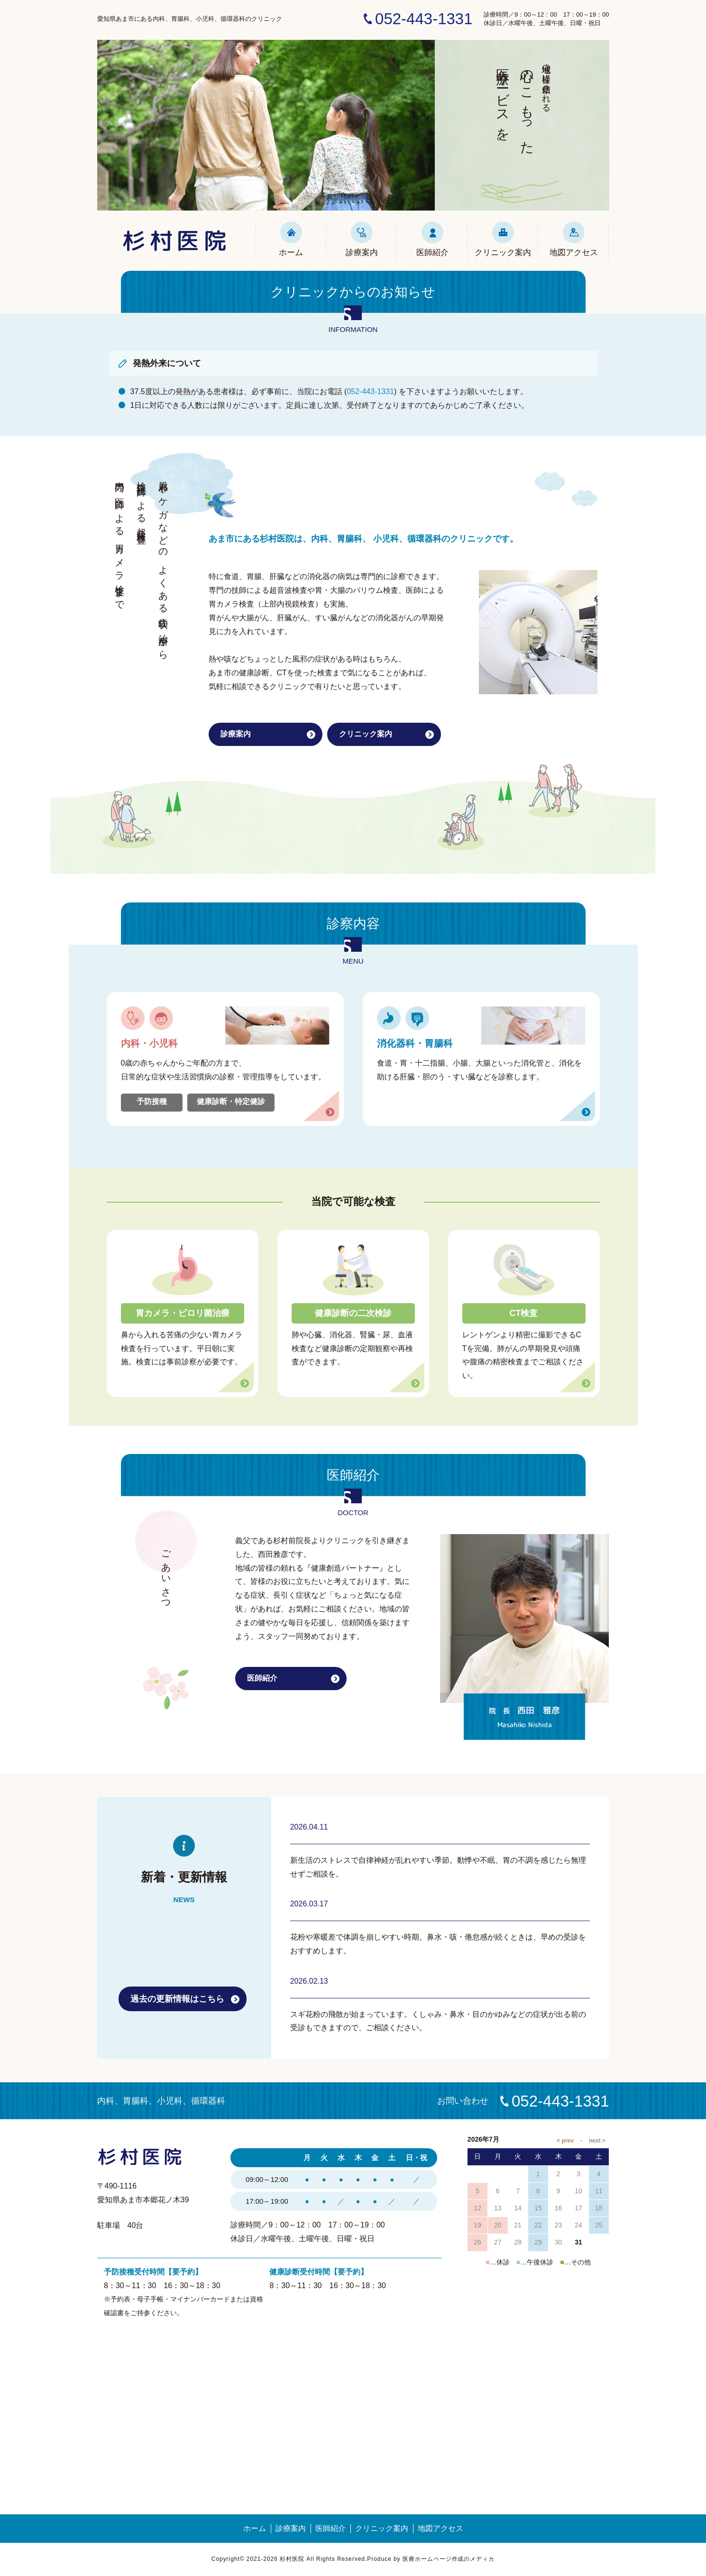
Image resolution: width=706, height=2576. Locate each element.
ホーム (291, 239)
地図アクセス (574, 239)
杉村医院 (176, 240)
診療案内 (362, 239)
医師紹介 (432, 239)
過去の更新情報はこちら (177, 1999)
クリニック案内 (503, 239)
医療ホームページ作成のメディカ (449, 2559)
